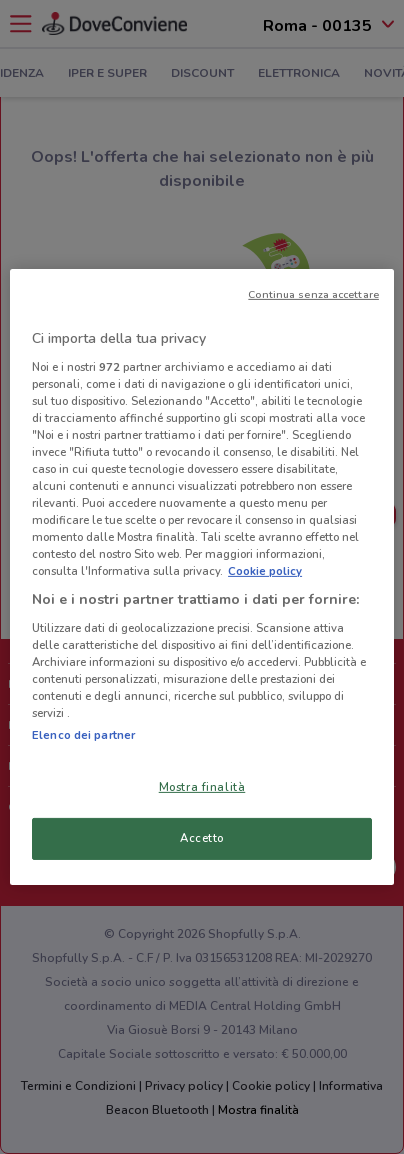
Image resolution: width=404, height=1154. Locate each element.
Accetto (202, 838)
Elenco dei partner (83, 735)
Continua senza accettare (313, 294)
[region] (202, 577)
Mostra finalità (202, 787)
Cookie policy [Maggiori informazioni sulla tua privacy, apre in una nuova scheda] (265, 571)
